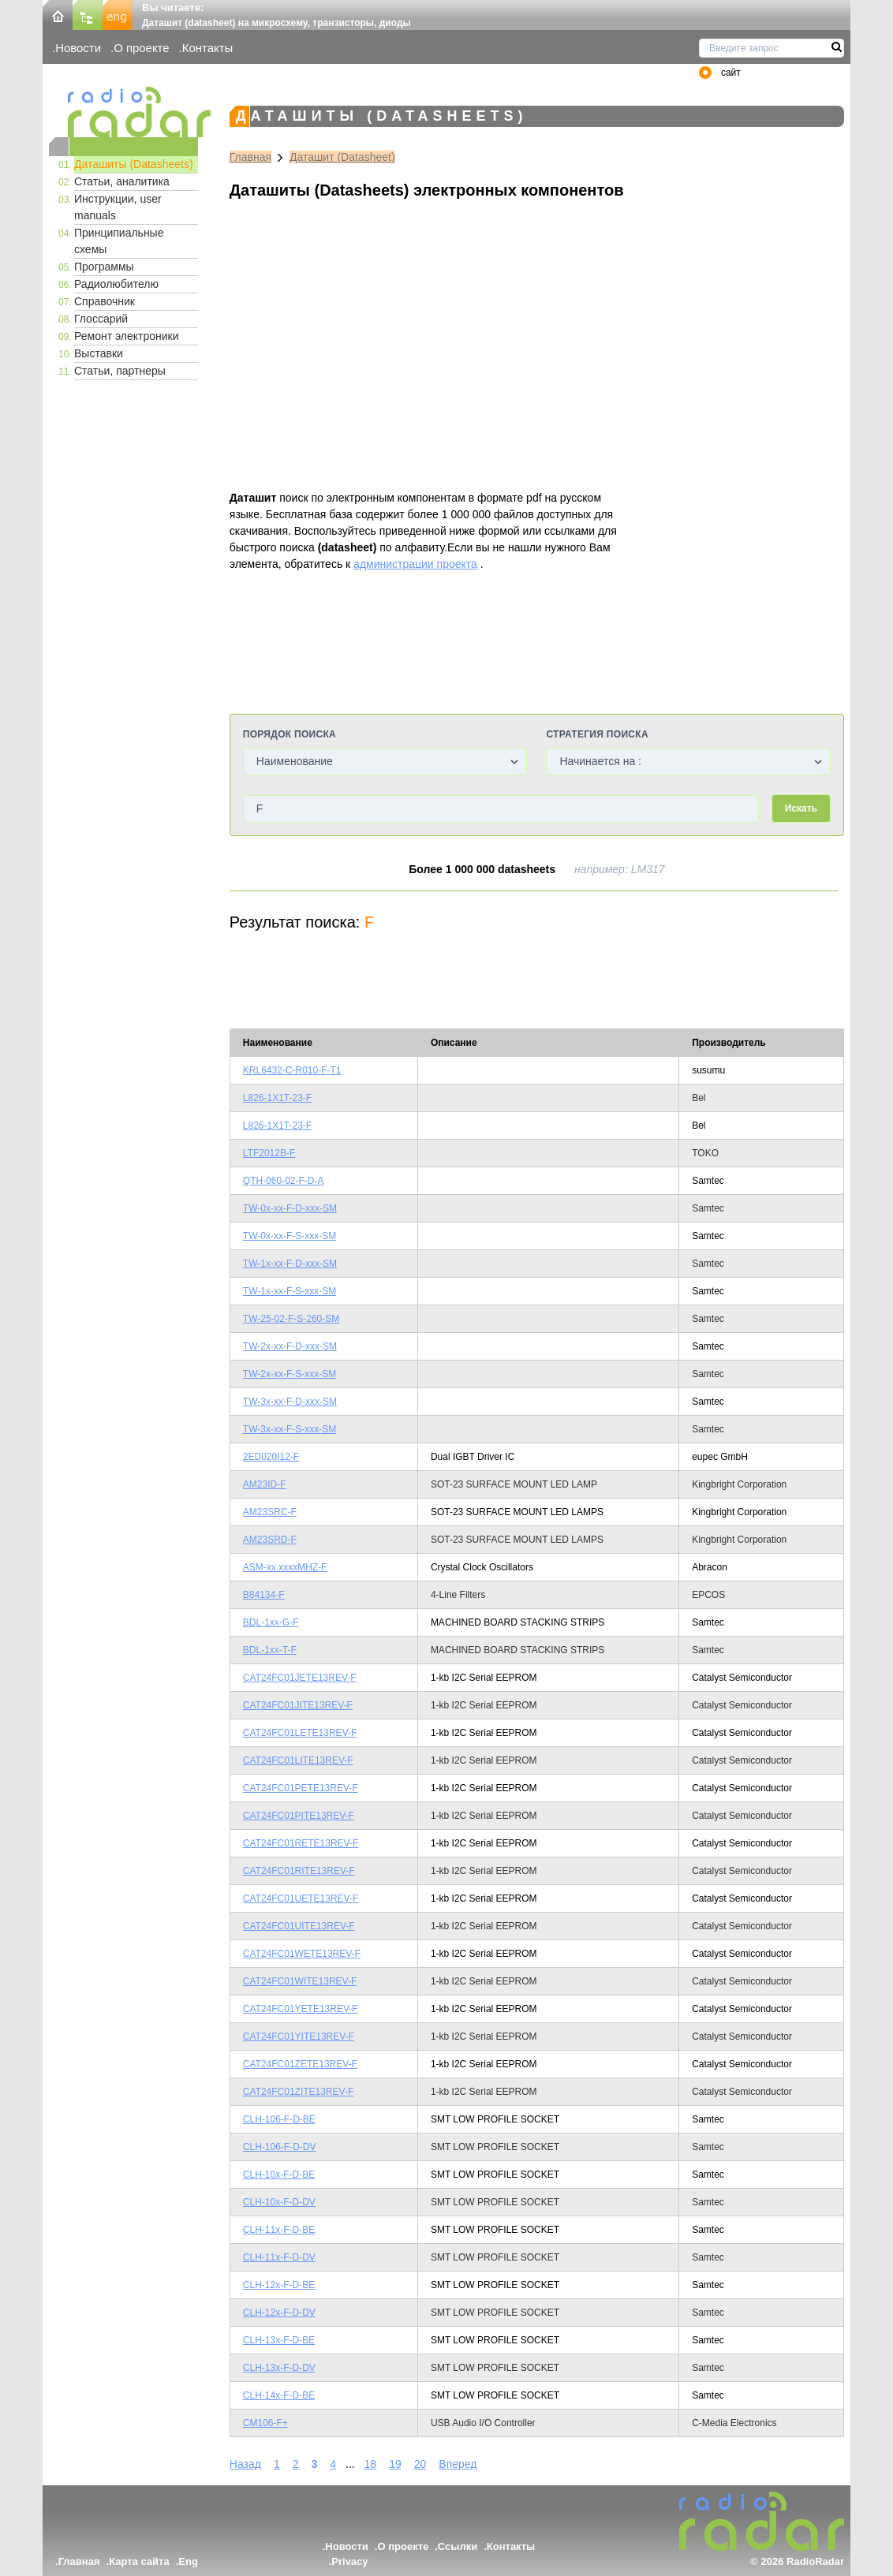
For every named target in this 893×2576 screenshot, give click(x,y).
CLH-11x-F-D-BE (279, 2229)
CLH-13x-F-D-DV (279, 2367)
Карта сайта (139, 2561)
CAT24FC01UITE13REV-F (299, 1926)
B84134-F (264, 1594)
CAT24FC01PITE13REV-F (298, 1815)
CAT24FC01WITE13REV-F (300, 1981)
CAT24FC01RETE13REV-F (301, 1843)
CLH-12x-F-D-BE (279, 2284)
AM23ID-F (264, 1484)
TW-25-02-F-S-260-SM (291, 1318)
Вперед (457, 2464)
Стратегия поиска (597, 734)
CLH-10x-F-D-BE (279, 2174)
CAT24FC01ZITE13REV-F (298, 2091)
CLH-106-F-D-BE (279, 2119)
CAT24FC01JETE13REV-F (300, 1677)
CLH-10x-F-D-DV (279, 2202)
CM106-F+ (265, 2423)
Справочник (104, 301)
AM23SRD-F (270, 1539)
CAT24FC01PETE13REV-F (300, 1788)
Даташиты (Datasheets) (133, 164)
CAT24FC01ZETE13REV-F (300, 2064)
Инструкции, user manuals (118, 207)
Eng (188, 2561)
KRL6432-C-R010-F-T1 (292, 1070)
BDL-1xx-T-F (270, 1650)
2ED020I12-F (271, 1456)
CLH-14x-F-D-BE (279, 2395)
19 (395, 2464)
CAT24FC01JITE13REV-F (298, 1705)
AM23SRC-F (270, 1512)
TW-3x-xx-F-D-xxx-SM (290, 1401)
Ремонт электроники (126, 336)
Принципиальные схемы (118, 241)
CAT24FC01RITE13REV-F (299, 1870)
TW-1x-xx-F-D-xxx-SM (290, 1263)
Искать (801, 808)
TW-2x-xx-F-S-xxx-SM (289, 1373)
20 (420, 2464)
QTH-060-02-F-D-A (283, 1180)
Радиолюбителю (116, 284)
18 (370, 2464)
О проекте (141, 47)
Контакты (208, 47)
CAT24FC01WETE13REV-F (302, 1953)
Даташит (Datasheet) (342, 157)
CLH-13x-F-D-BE (279, 2340)
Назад (245, 2464)
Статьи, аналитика (122, 181)
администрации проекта (415, 564)
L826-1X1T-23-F (277, 1097)
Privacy (349, 2561)
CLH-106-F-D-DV (279, 2146)
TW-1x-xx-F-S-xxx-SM (289, 1291)
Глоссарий (101, 318)
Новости (78, 47)
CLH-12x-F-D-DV (279, 2312)
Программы (104, 266)
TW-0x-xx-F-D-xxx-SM (290, 1208)
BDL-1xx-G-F (271, 1622)
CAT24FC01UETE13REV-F (301, 1898)
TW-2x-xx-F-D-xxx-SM (290, 1346)
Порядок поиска (289, 734)
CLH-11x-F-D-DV (279, 2257)
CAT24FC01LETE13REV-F (300, 1732)
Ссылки (457, 2546)
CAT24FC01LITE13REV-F (298, 1760)
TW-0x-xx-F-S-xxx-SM (289, 1235)
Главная (250, 157)
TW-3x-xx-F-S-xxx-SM (289, 1429)
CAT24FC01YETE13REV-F (300, 2008)
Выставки (98, 353)
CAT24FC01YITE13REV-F (298, 2036)
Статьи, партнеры (120, 370)
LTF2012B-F (269, 1153)
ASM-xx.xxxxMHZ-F (285, 1567)
